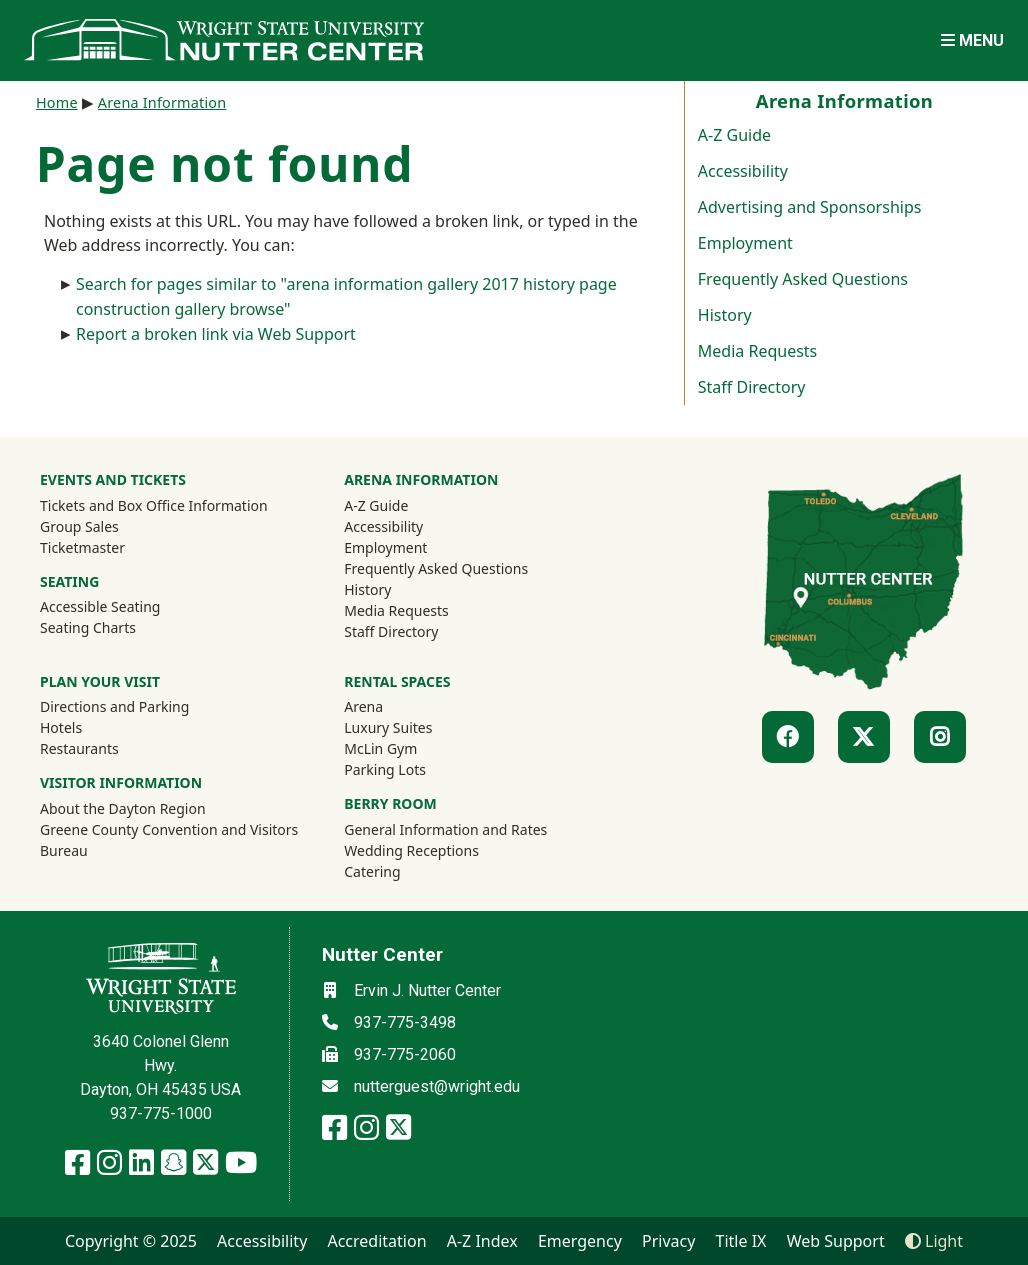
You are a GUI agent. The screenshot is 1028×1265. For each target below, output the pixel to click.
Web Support (836, 1241)
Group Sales (79, 526)
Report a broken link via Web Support (216, 334)
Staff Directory (752, 387)
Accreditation (376, 1241)
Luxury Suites (388, 727)
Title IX (741, 1241)
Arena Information (162, 102)
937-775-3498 (405, 1022)
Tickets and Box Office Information (154, 505)
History (725, 315)
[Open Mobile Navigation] (972, 40)
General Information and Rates (445, 829)
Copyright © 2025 (131, 1241)
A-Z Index (482, 1241)
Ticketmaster (109, 547)
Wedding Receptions (411, 850)
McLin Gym (380, 748)
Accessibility (743, 171)
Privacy (668, 1241)
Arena (363, 706)
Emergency (580, 1241)
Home (57, 102)
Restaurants (79, 748)
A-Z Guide (734, 135)
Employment (745, 243)
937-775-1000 (161, 1113)
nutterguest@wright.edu (437, 1086)
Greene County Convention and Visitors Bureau (169, 840)
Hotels (61, 727)
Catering (372, 871)
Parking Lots (385, 769)
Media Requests (757, 351)
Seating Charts (88, 627)
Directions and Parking (114, 706)
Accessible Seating (100, 606)
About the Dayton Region (123, 808)
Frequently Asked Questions (803, 279)
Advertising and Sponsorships (810, 207)
